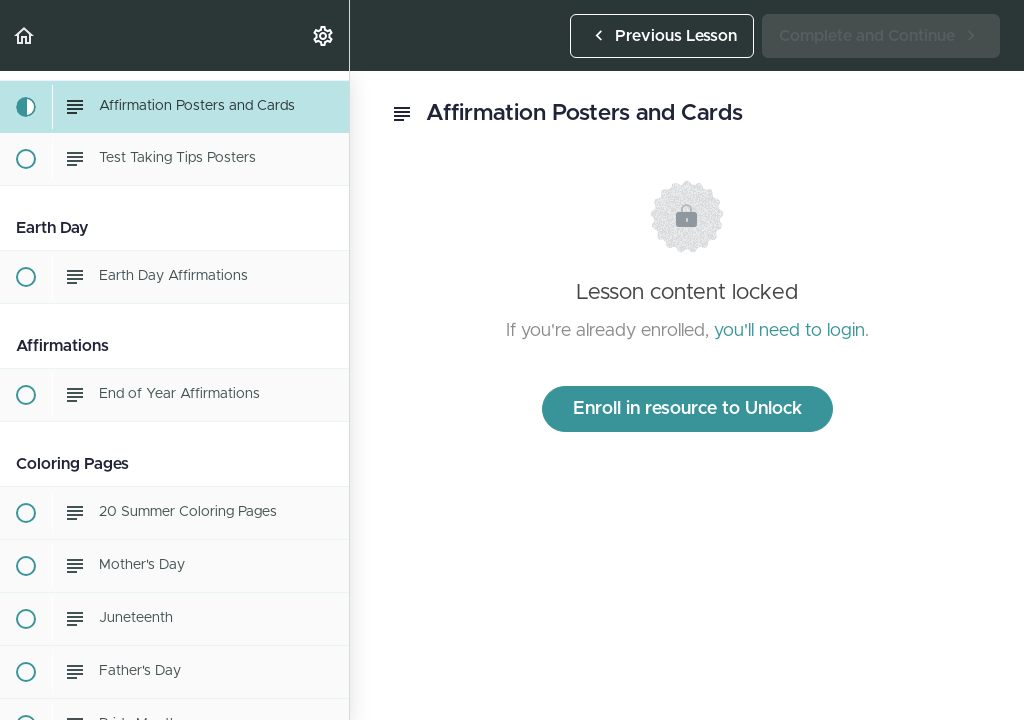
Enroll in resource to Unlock (687, 409)
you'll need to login (789, 331)
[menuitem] (324, 35)
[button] (25, 35)
